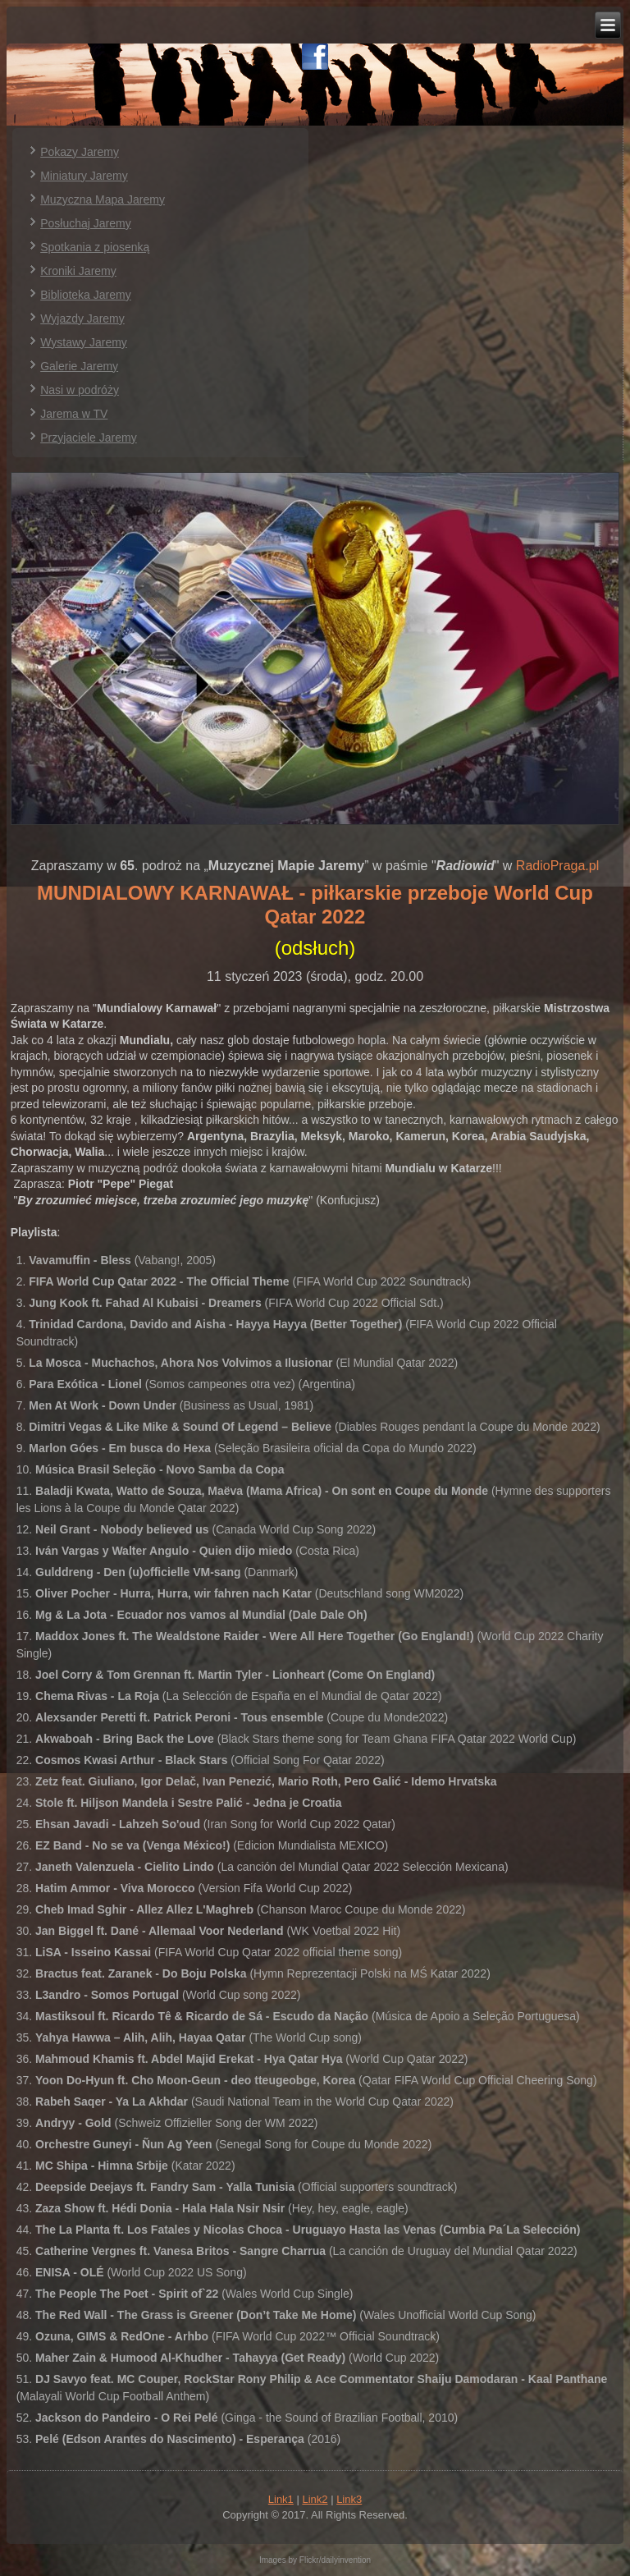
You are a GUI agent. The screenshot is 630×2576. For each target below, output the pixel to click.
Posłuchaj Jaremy (85, 223)
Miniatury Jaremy (84, 175)
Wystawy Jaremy (83, 342)
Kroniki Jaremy (78, 270)
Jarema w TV (73, 413)
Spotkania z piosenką (94, 247)
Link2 (314, 2499)
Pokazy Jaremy (79, 151)
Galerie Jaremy (79, 366)
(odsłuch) (315, 948)
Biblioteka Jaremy (85, 294)
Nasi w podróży (79, 389)
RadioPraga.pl (557, 866)
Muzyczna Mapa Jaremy (102, 199)
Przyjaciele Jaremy (88, 437)
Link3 (349, 2499)
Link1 (281, 2499)
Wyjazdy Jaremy (82, 318)
